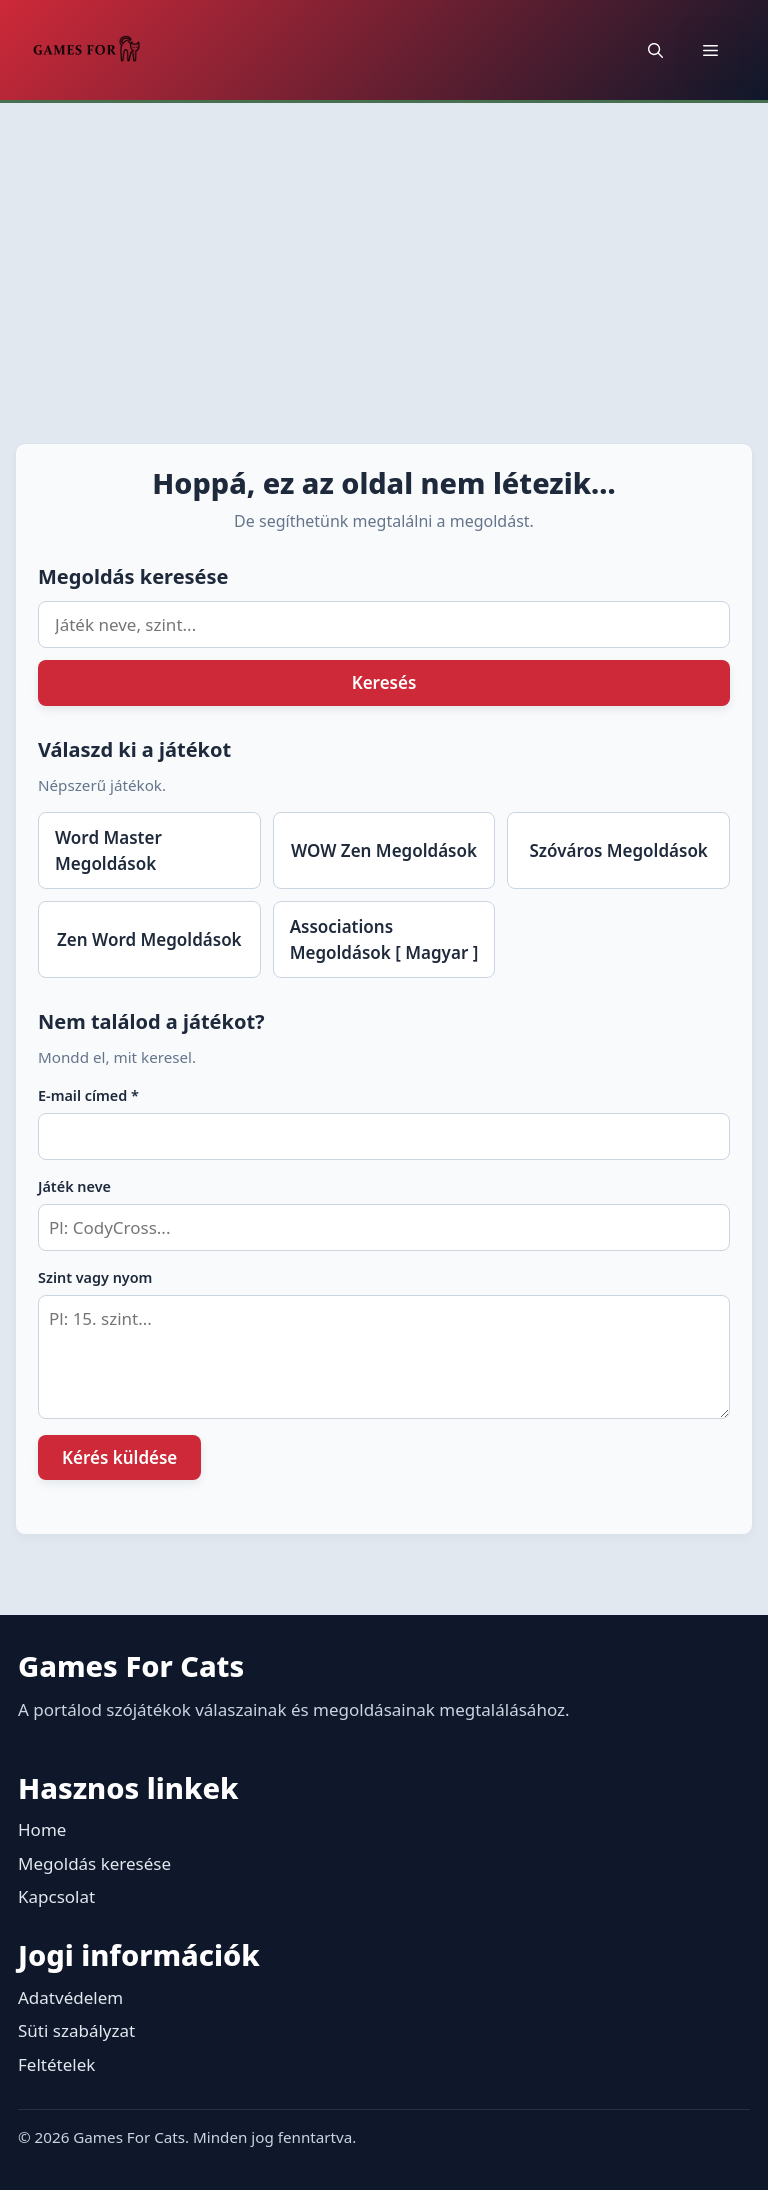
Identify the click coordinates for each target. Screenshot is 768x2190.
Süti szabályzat (76, 2030)
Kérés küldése (119, 1457)
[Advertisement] (384, 253)
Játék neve (74, 1186)
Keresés (384, 682)
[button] (655, 50)
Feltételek (56, 2064)
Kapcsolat (56, 1896)
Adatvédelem (70, 1997)
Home (42, 1829)
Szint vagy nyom (95, 1277)
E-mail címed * (88, 1095)
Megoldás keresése (94, 1863)
